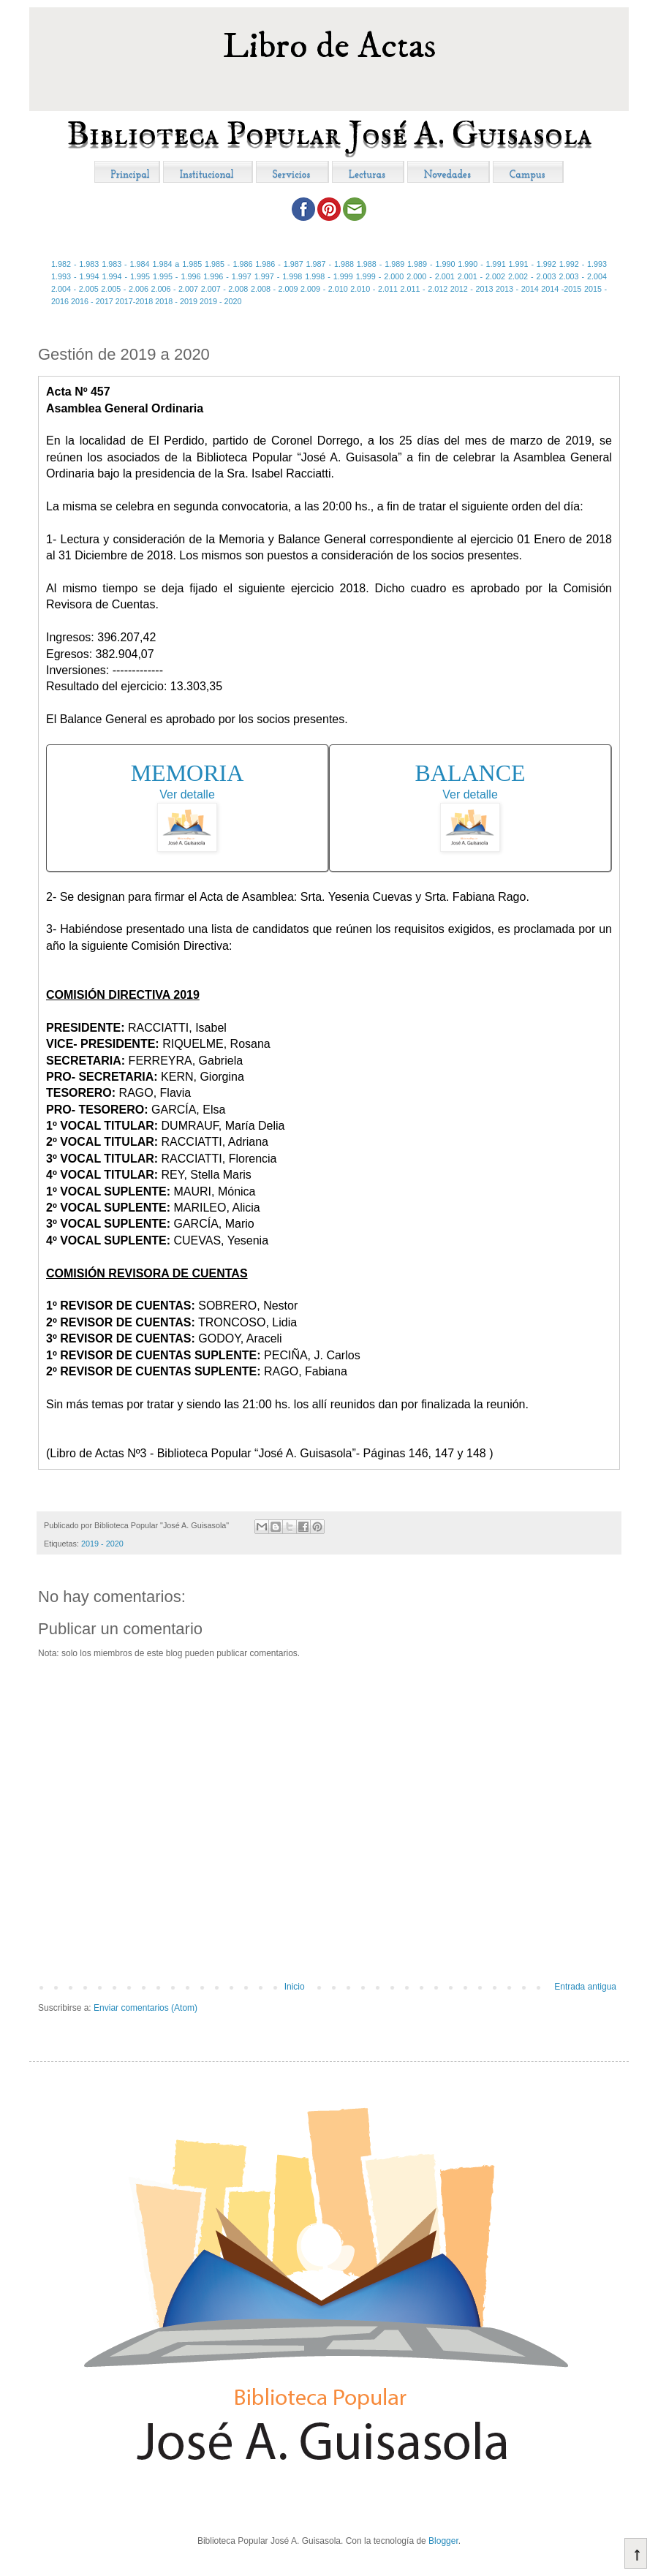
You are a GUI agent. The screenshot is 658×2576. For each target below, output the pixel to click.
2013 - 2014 (517, 288)
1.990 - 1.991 (481, 264)
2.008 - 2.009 (274, 288)
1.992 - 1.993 (583, 264)
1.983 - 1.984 (125, 264)
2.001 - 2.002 (482, 276)
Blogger (443, 2541)
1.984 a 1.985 (177, 264)
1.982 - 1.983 (75, 264)
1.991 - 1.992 (532, 264)
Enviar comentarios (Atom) (145, 2008)
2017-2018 (135, 301)
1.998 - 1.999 (329, 276)
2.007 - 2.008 (225, 288)
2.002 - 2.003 (532, 276)
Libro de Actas (329, 46)
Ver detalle (187, 794)
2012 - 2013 (472, 288)
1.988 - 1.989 (380, 264)
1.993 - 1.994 (75, 276)
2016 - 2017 (92, 301)
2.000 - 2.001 (430, 276)
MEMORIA (187, 773)
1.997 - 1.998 (278, 276)
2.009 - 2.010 (324, 288)
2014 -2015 (561, 288)
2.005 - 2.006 (124, 288)
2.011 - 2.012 (424, 288)
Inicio (294, 1987)
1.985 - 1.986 (228, 264)
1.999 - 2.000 (380, 276)
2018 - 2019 (176, 301)
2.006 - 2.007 (174, 288)
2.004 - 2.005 (75, 288)
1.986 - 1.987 (279, 264)
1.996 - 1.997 (227, 276)
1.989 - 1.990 (431, 264)
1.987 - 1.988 (330, 264)
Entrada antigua (585, 1987)
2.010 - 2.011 (374, 288)
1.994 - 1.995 (126, 276)
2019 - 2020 (221, 301)
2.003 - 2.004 (583, 276)
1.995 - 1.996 (177, 276)
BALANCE (470, 773)
